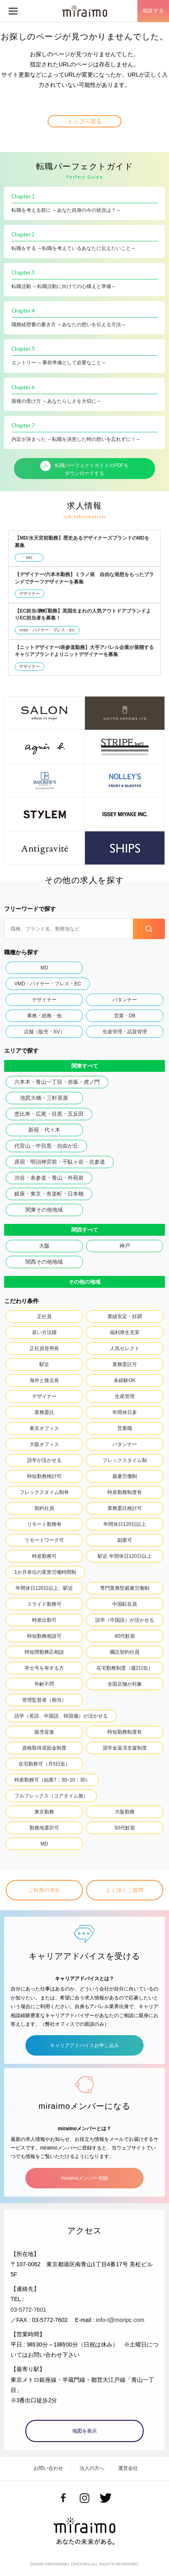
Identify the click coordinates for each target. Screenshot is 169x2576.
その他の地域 (84, 1282)
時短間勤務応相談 (44, 1652)
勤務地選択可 (44, 1828)
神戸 (124, 1246)
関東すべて (84, 1066)
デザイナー (29, 593)
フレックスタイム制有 (44, 1492)
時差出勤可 (44, 1620)
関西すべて (84, 1230)
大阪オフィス (44, 1444)
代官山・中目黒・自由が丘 (46, 1146)
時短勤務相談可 (44, 1636)
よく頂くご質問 (125, 1890)
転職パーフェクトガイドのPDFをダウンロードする (84, 468)
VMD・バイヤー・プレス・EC (47, 630)
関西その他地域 (44, 1262)
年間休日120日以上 (124, 1524)
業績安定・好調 (124, 1316)
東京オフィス (44, 1428)
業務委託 (44, 1412)
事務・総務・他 (44, 1016)
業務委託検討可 (124, 1508)
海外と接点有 (44, 1380)
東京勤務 (44, 1812)
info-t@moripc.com (120, 2320)
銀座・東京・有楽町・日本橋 (49, 1194)
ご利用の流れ (44, 1890)
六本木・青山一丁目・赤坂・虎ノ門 (57, 1082)
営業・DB (125, 1016)
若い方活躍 (44, 1332)
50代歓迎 (124, 1828)
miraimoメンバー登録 (84, 2178)
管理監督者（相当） (44, 1700)
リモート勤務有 (44, 1524)
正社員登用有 (44, 1348)
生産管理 (125, 1396)
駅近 (44, 1364)
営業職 (124, 1428)
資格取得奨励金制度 (44, 1748)
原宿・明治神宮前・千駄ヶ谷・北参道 (59, 1162)
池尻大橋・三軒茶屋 (44, 1098)
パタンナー (124, 1000)
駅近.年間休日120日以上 (124, 1556)
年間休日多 (124, 1412)
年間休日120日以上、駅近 (44, 1588)
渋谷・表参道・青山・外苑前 (49, 1178)
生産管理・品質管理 (125, 1032)
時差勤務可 (44, 1556)
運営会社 (128, 2468)
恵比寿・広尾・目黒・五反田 (49, 1114)
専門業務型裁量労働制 (124, 1588)
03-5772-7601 (28, 2309)
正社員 (44, 1316)
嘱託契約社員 (124, 1652)
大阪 (44, 1246)
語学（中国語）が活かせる (124, 1620)
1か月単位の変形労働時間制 (45, 1572)
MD (29, 557)
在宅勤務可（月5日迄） (44, 1764)
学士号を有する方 (44, 1668)
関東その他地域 (44, 1210)
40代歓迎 (124, 1636)
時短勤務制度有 (124, 1732)
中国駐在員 (124, 1604)
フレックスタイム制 (125, 1460)
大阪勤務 (125, 1812)
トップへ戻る (84, 121)
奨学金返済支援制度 (125, 1748)
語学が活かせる (44, 1460)
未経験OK (124, 1380)
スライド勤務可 (44, 1604)
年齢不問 (44, 1684)
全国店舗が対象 (124, 1684)
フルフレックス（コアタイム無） (51, 1796)
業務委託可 (124, 1364)
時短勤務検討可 (44, 1476)
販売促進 (44, 1732)
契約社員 (44, 1508)
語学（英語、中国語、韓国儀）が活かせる (61, 1716)
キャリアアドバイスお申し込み (84, 2045)
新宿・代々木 (44, 1130)
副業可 (124, 1540)
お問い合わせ (48, 2468)
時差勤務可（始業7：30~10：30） (52, 1780)
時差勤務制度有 (124, 1492)
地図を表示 (84, 2431)
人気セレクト (124, 1348)
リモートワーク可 (44, 1540)
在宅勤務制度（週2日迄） (124, 1668)
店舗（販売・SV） (44, 1032)
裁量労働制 (124, 1476)
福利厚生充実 (124, 1332)
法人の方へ (92, 2468)
